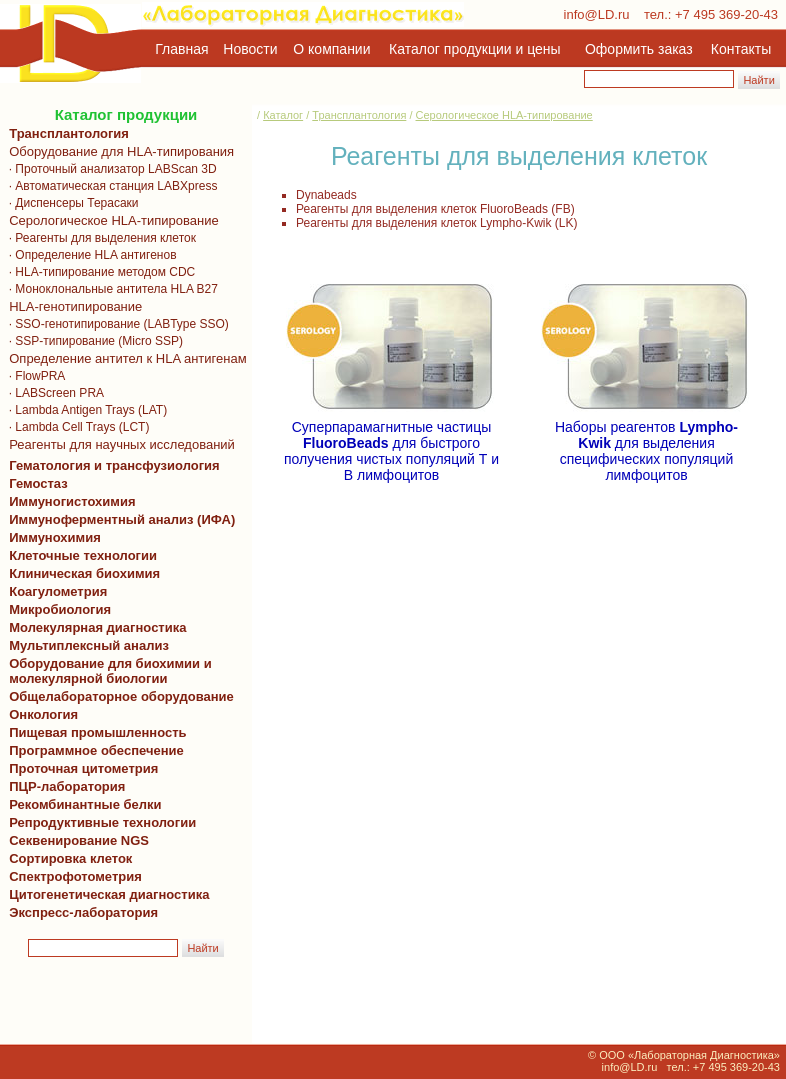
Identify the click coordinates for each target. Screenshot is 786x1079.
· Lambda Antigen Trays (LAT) (84, 410)
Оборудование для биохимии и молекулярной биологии (107, 671)
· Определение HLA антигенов (89, 255)
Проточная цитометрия (80, 768)
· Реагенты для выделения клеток (99, 238)
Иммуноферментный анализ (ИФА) (118, 519)
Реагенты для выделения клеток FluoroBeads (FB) (435, 209)
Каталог (283, 115)
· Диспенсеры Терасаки (70, 203)
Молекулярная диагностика (94, 627)
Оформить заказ (639, 49)
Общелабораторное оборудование (118, 696)
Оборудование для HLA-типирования (118, 151)
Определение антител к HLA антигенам (124, 358)
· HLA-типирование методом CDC (98, 272)
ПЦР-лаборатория (63, 786)
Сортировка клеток (67, 858)
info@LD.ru (597, 14)
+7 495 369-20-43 (726, 14)
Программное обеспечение (96, 750)
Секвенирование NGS (75, 840)
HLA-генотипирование (72, 306)
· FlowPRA (33, 376)
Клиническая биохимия (81, 573)
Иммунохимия (55, 537)
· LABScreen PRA (53, 393)
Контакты (741, 49)
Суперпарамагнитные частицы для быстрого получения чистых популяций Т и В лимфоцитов (391, 444)
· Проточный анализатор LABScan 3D (109, 169)
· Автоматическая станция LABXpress (109, 186)
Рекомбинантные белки (82, 804)
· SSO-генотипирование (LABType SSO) (115, 324)
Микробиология (60, 609)
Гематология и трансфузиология (111, 465)
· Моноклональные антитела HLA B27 (110, 289)
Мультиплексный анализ (89, 645)
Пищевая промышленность (98, 732)
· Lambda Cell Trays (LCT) (75, 427)
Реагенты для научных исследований (118, 444)
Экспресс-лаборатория (83, 912)
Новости (250, 49)
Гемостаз (38, 483)
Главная (181, 49)
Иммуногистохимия (69, 501)
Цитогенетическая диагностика (105, 894)
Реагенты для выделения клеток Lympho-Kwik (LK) (437, 223)
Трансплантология (65, 133)
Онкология (43, 714)
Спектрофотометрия (75, 876)
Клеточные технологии (79, 555)
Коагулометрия (58, 591)
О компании (329, 49)
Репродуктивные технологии (99, 822)
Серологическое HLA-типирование (110, 220)
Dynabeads (326, 195)
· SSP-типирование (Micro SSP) (92, 341)
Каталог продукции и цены (474, 49)
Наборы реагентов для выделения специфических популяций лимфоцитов (646, 444)
